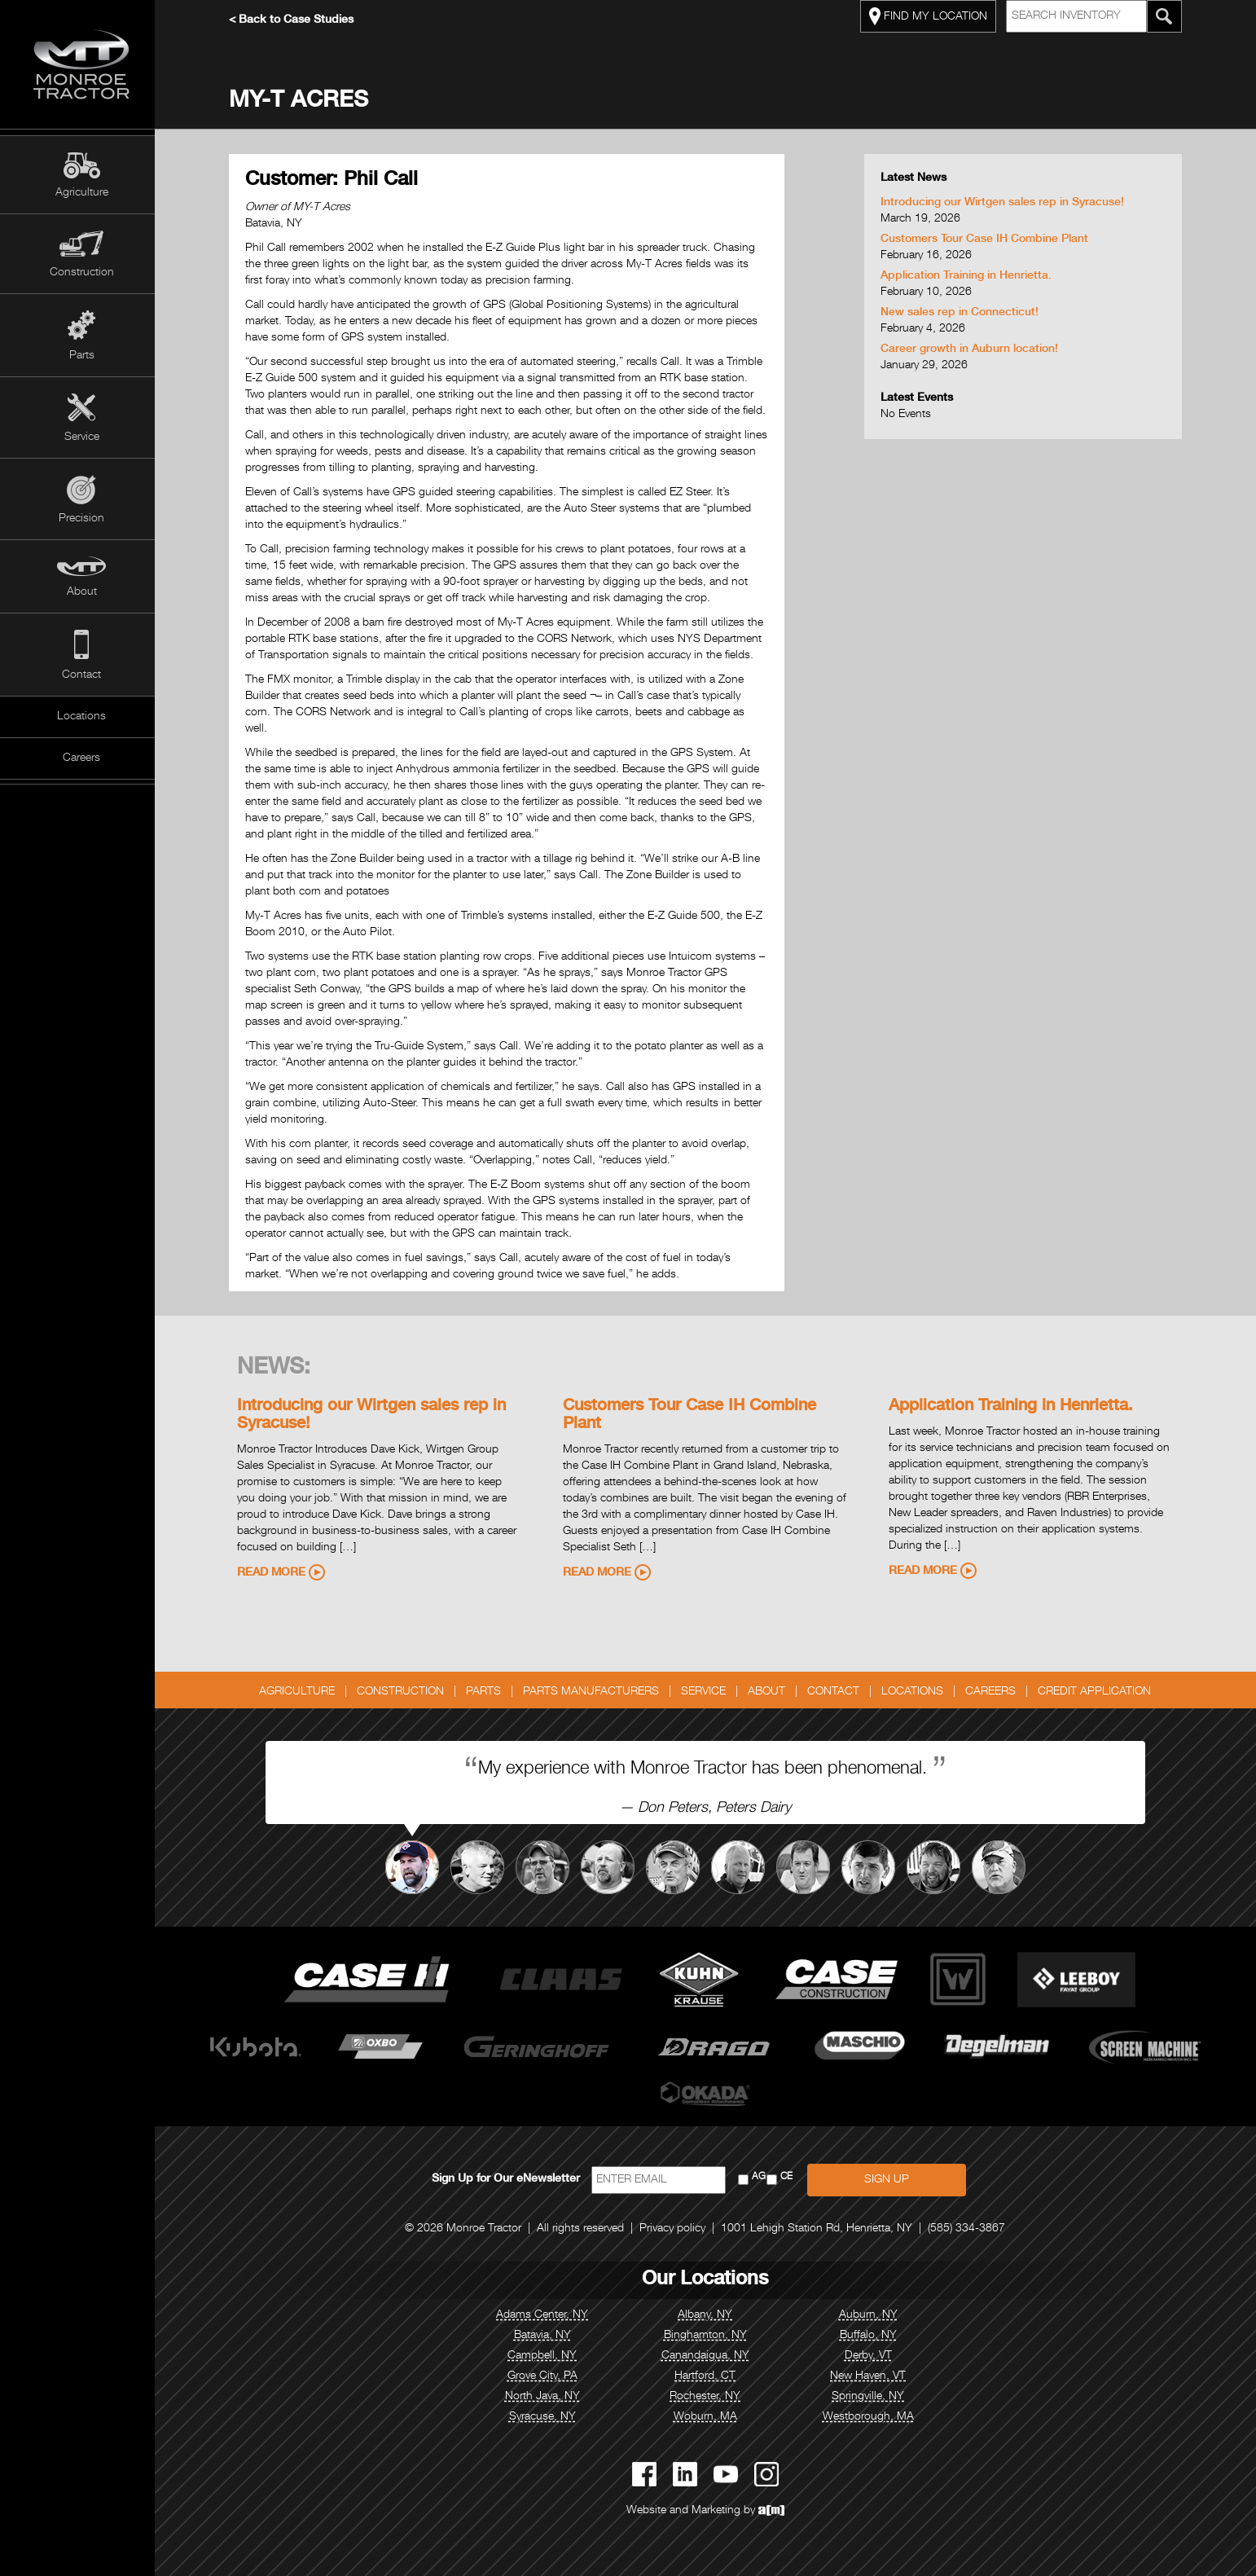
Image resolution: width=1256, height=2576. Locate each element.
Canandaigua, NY (709, 2356)
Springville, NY (873, 2396)
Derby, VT (872, 2356)
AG (763, 2177)
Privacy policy (677, 2229)
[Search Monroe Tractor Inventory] (1168, 16)
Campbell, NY (547, 2356)
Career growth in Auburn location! (973, 349)
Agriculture (81, 193)
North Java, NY (546, 2396)
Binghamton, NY (709, 2335)
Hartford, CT (709, 2376)
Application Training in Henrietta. (970, 276)
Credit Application (1099, 1692)
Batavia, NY (546, 2335)
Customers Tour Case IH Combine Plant (988, 239)
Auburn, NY (872, 2315)
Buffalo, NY (872, 2335)
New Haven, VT (873, 2376)
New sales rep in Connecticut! (964, 313)
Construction (82, 273)
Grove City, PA (547, 2376)
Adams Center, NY (547, 2315)
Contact (81, 675)
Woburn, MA (709, 2417)
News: (277, 1368)
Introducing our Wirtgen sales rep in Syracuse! (1006, 203)
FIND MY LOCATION (932, 16)
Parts (81, 356)
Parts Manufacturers (596, 1692)
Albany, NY (710, 2315)
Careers (81, 758)
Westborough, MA (872, 2417)
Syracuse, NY (546, 2417)
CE (790, 2177)
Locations (81, 717)
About (82, 592)
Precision (81, 519)
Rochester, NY (709, 2396)
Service (81, 437)
